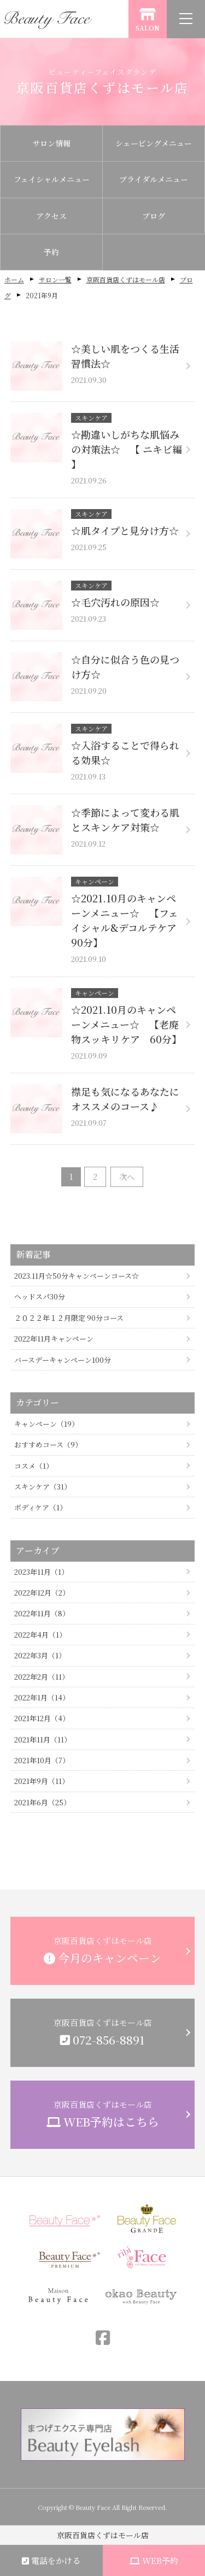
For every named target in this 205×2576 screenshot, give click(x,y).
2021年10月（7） (41, 1760)
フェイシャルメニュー (52, 179)
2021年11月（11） (42, 1739)
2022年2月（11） (41, 1676)
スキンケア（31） (42, 1486)
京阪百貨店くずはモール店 (125, 279)
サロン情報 (51, 143)
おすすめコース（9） (48, 1444)
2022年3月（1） (40, 1655)
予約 (51, 251)
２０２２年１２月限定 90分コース (69, 1318)
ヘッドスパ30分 (39, 1296)
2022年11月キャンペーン (53, 1338)
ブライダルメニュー (153, 179)
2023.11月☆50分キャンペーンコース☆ (76, 1276)
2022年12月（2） (41, 1592)
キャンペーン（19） (46, 1424)
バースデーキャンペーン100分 (62, 1360)
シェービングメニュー (153, 143)
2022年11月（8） (41, 1613)
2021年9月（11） (41, 1781)
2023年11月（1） (41, 1572)
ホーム (14, 279)
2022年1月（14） (41, 1697)
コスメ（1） (33, 1466)
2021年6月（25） (42, 1802)
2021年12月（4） (41, 1718)
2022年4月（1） (40, 1634)
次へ (126, 1176)
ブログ (153, 215)
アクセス (51, 215)
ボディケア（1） (40, 1507)
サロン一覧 (55, 279)
